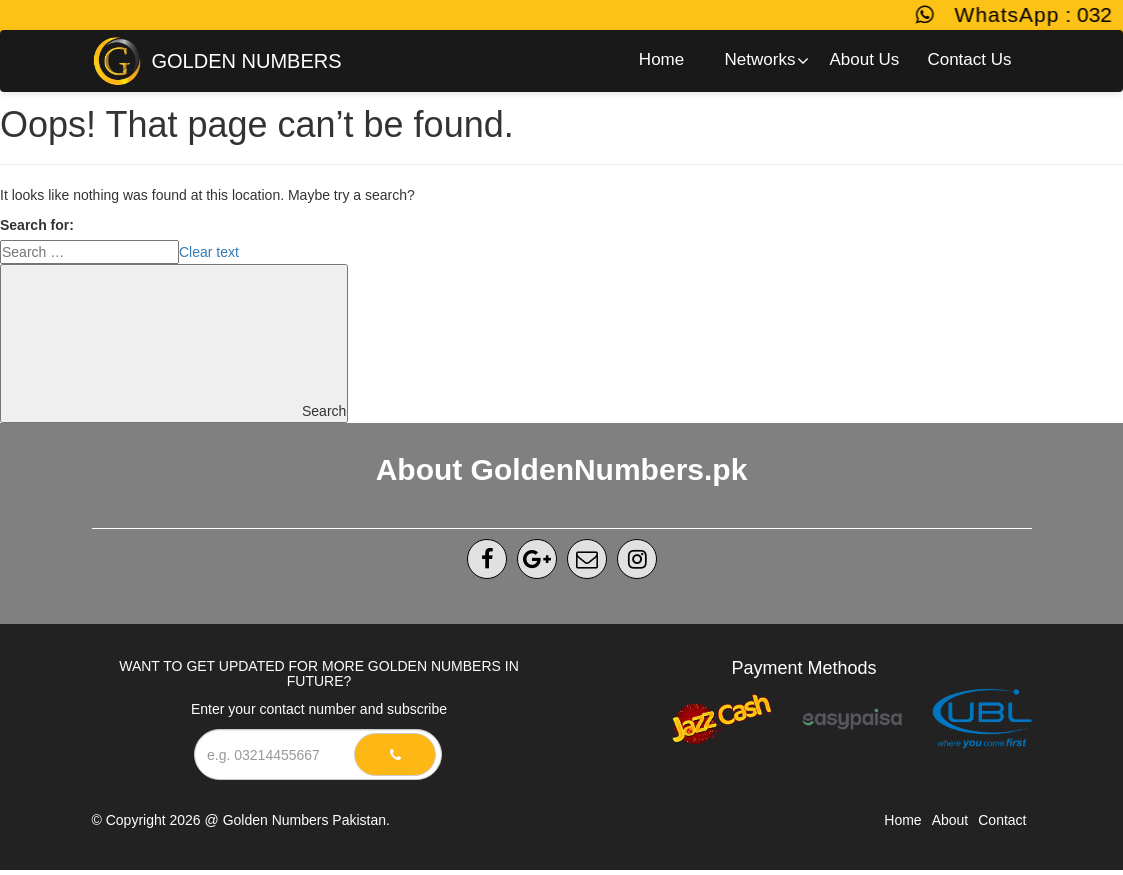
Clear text (209, 252)
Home (902, 820)
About (950, 820)
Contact (1002, 820)
